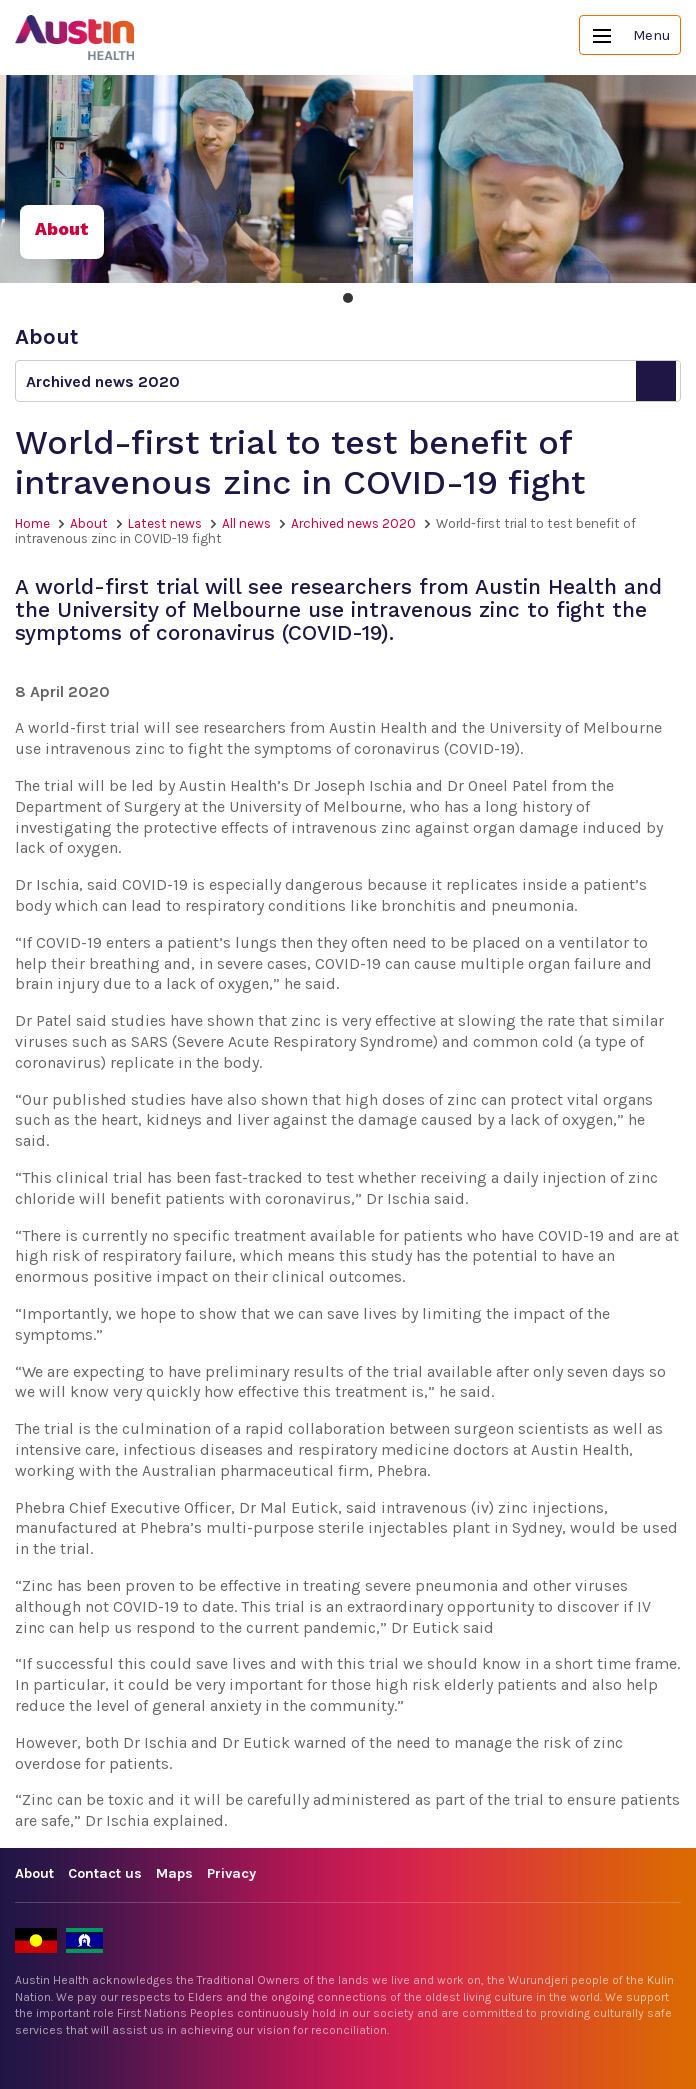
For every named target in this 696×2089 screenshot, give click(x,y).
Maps (174, 1873)
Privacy (231, 1873)
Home (32, 523)
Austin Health (75, 37)
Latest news (165, 523)
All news (246, 523)
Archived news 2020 (353, 523)
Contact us (105, 1873)
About (89, 523)
